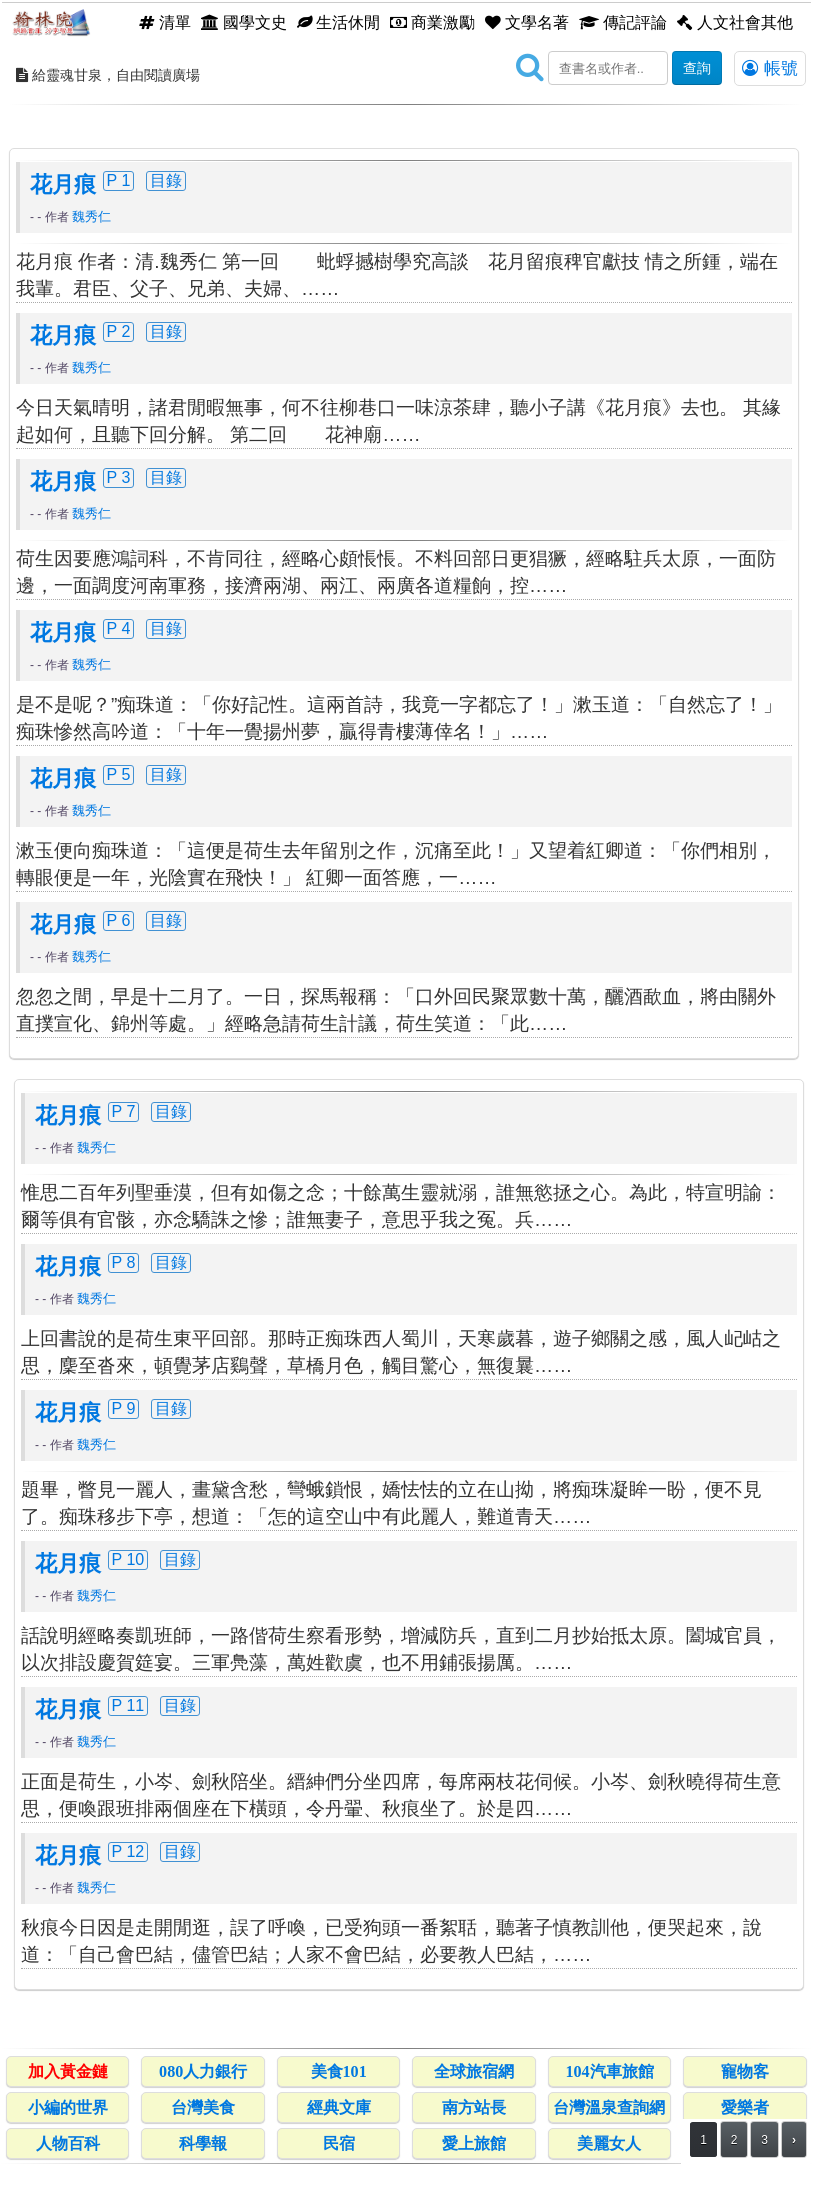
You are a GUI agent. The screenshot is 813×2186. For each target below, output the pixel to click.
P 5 (119, 774)
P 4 (119, 628)
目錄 (166, 180)
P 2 (119, 331)
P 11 (128, 1705)
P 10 (128, 1559)
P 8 (124, 1262)
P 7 (124, 1111)
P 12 (128, 1851)
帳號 (770, 68)
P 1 (119, 180)
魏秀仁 (91, 216)
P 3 (119, 477)
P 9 (124, 1408)
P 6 (119, 920)
